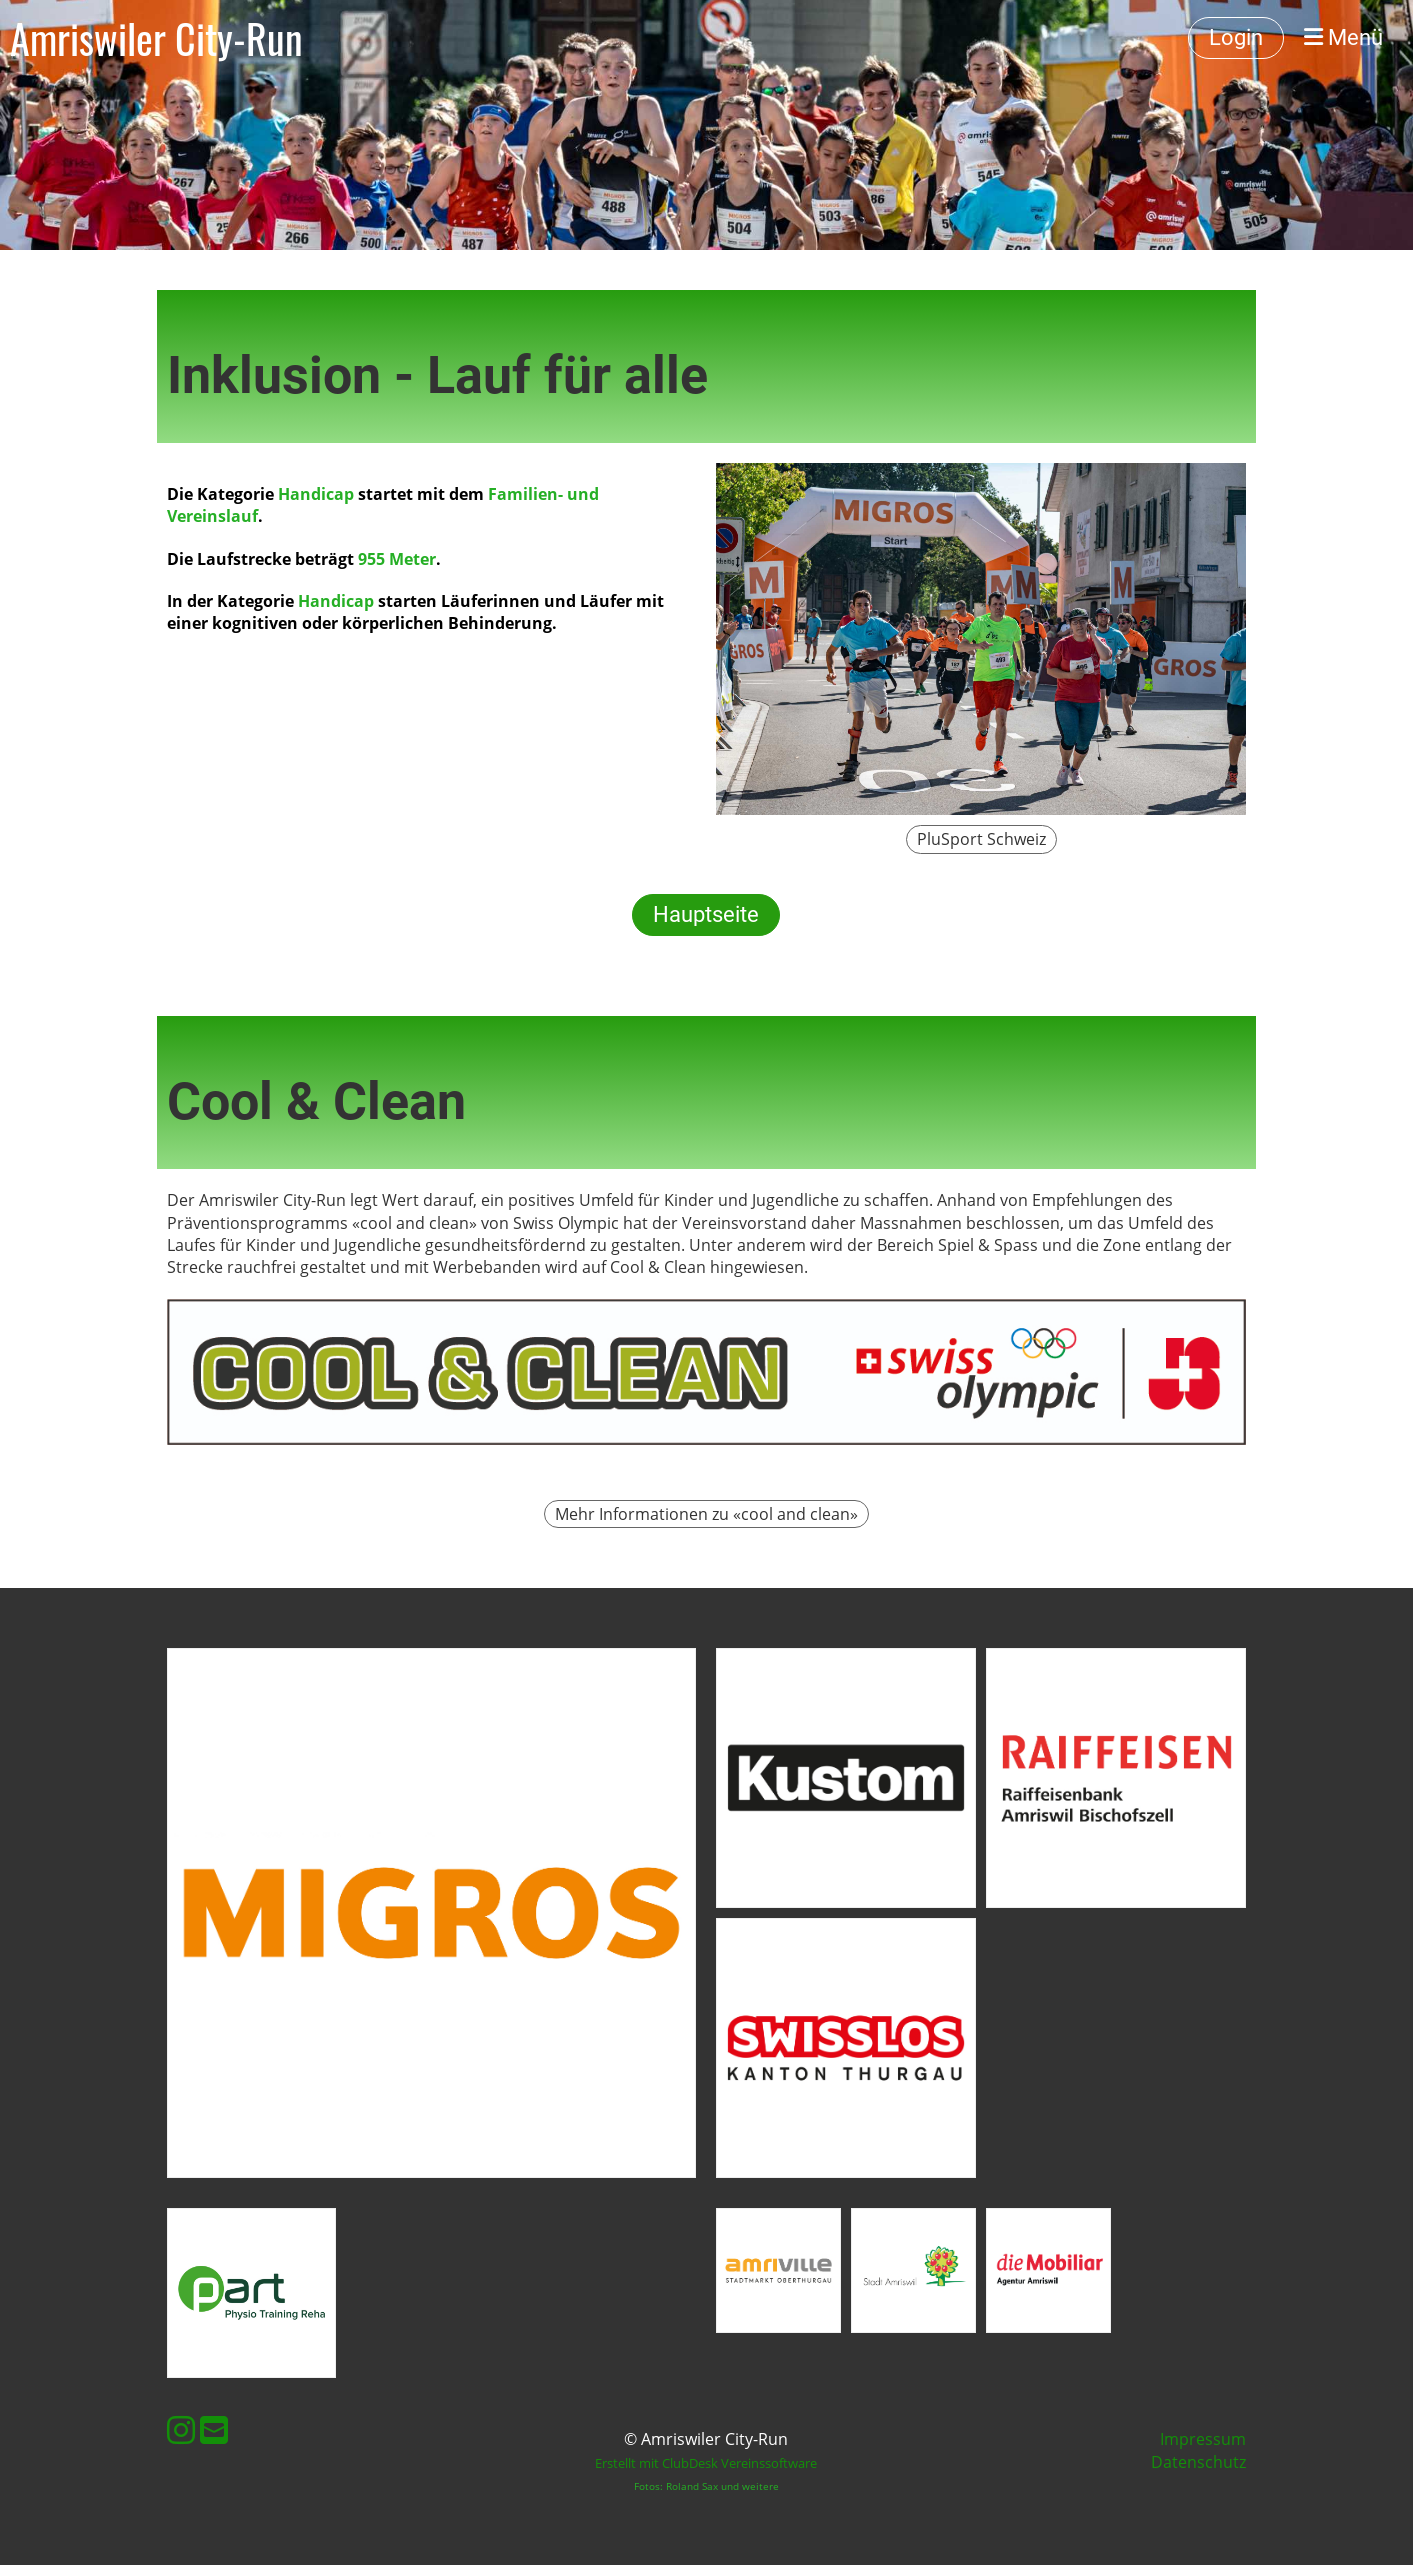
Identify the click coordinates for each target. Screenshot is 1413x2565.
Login (1236, 37)
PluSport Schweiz (981, 839)
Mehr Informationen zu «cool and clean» (706, 1514)
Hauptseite (706, 914)
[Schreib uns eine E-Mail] (214, 2429)
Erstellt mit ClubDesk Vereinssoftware (706, 2463)
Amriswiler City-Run (156, 38)
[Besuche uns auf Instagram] (181, 2429)
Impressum (1203, 2439)
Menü (1343, 37)
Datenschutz (1198, 2462)
